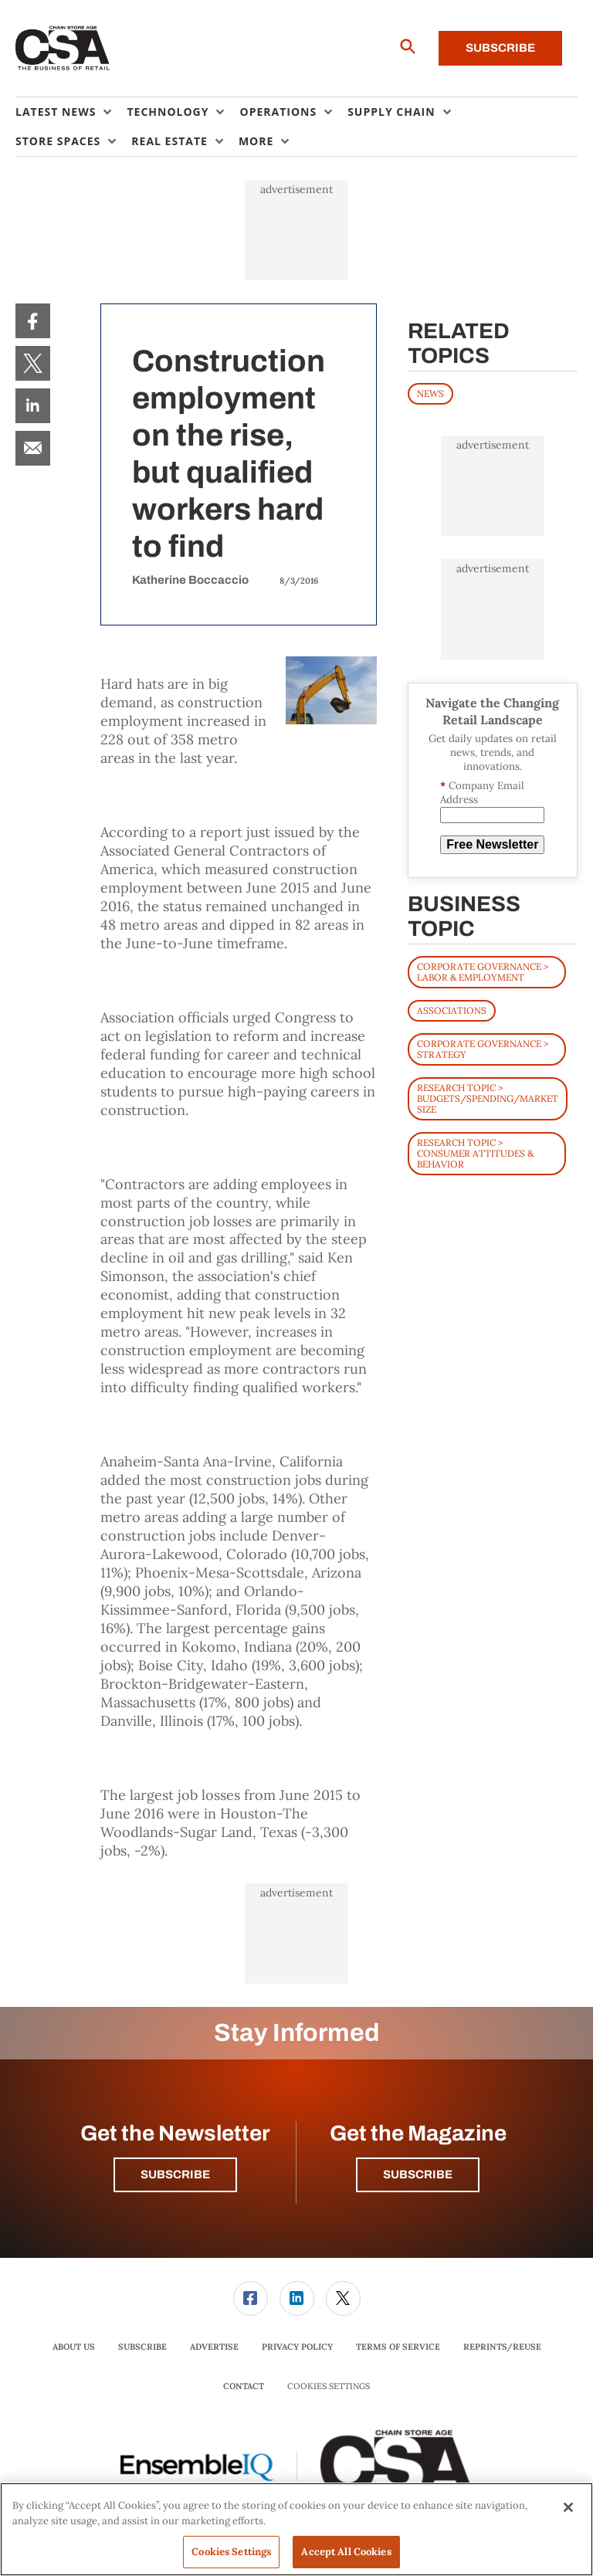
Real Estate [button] (169, 141)
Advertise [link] (214, 2346)
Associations (451, 1010)
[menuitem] (71, 112)
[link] (32, 320)
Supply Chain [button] (391, 111)
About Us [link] (74, 2346)
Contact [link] (243, 2386)
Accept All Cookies (346, 2551)
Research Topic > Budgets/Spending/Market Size (487, 1098)
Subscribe (500, 48)
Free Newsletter (492, 844)
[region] (296, 2529)
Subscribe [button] (175, 2174)
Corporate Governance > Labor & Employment (482, 972)
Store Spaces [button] (57, 141)
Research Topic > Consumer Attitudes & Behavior (475, 1153)
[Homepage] (62, 48)
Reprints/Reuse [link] (502, 2346)
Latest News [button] (55, 111)
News (430, 393)
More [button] (256, 141)
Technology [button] (167, 111)
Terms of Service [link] (398, 2346)
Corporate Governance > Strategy (482, 1049)
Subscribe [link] (142, 2346)
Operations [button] (278, 111)
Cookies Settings (328, 2386)
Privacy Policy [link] (297, 2346)
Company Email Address (482, 792)
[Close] (568, 2507)
